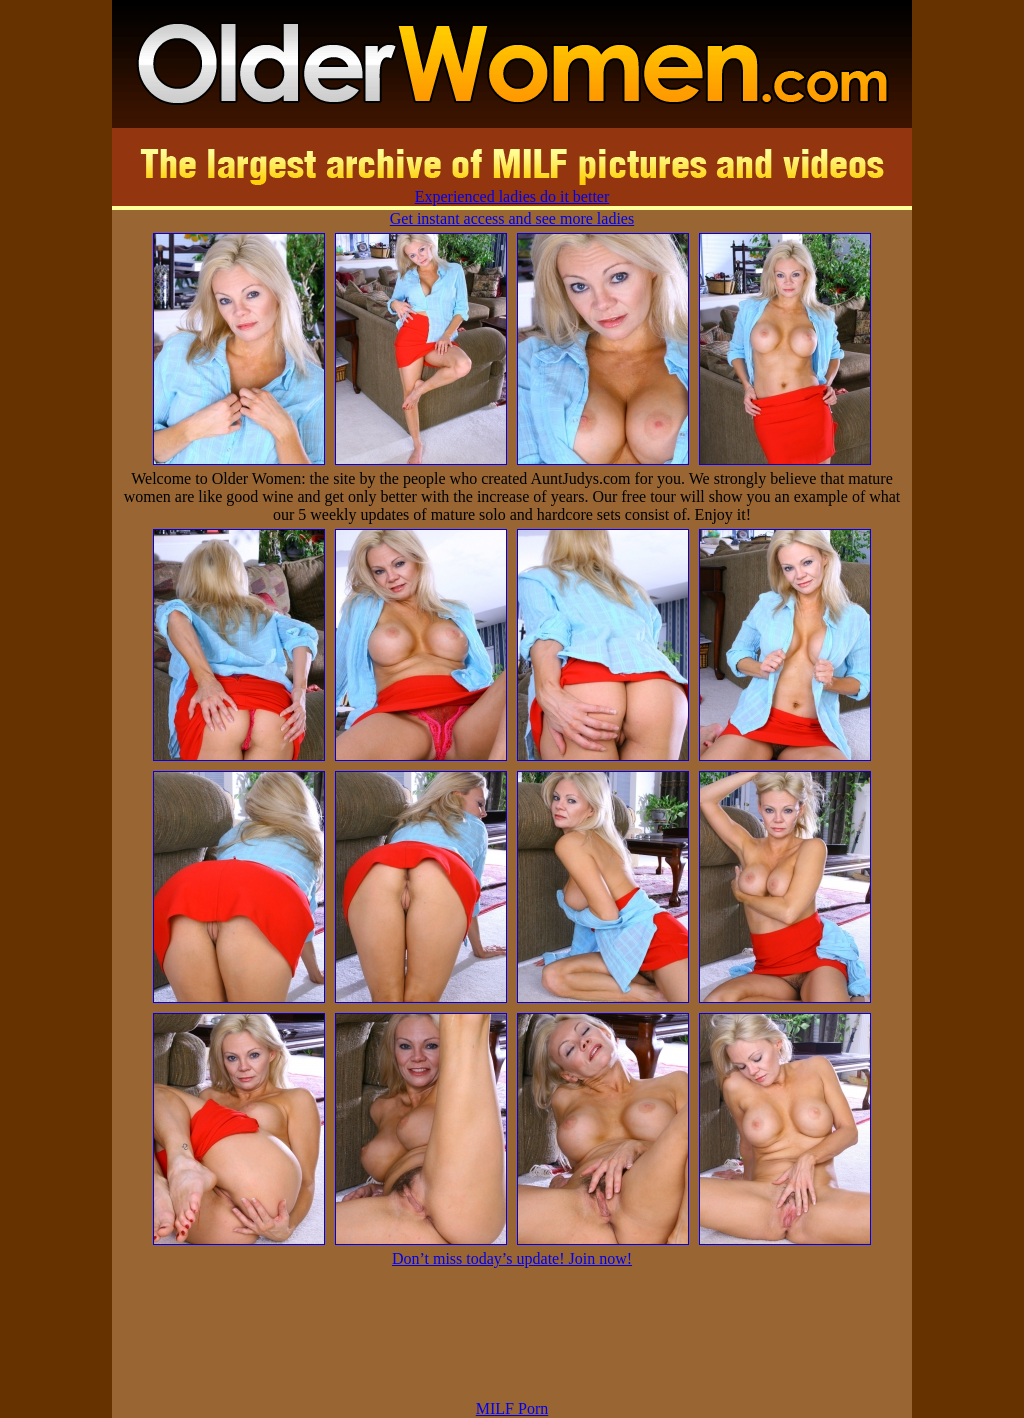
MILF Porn (512, 1408)
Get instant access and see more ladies (512, 218)
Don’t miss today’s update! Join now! (512, 1258)
